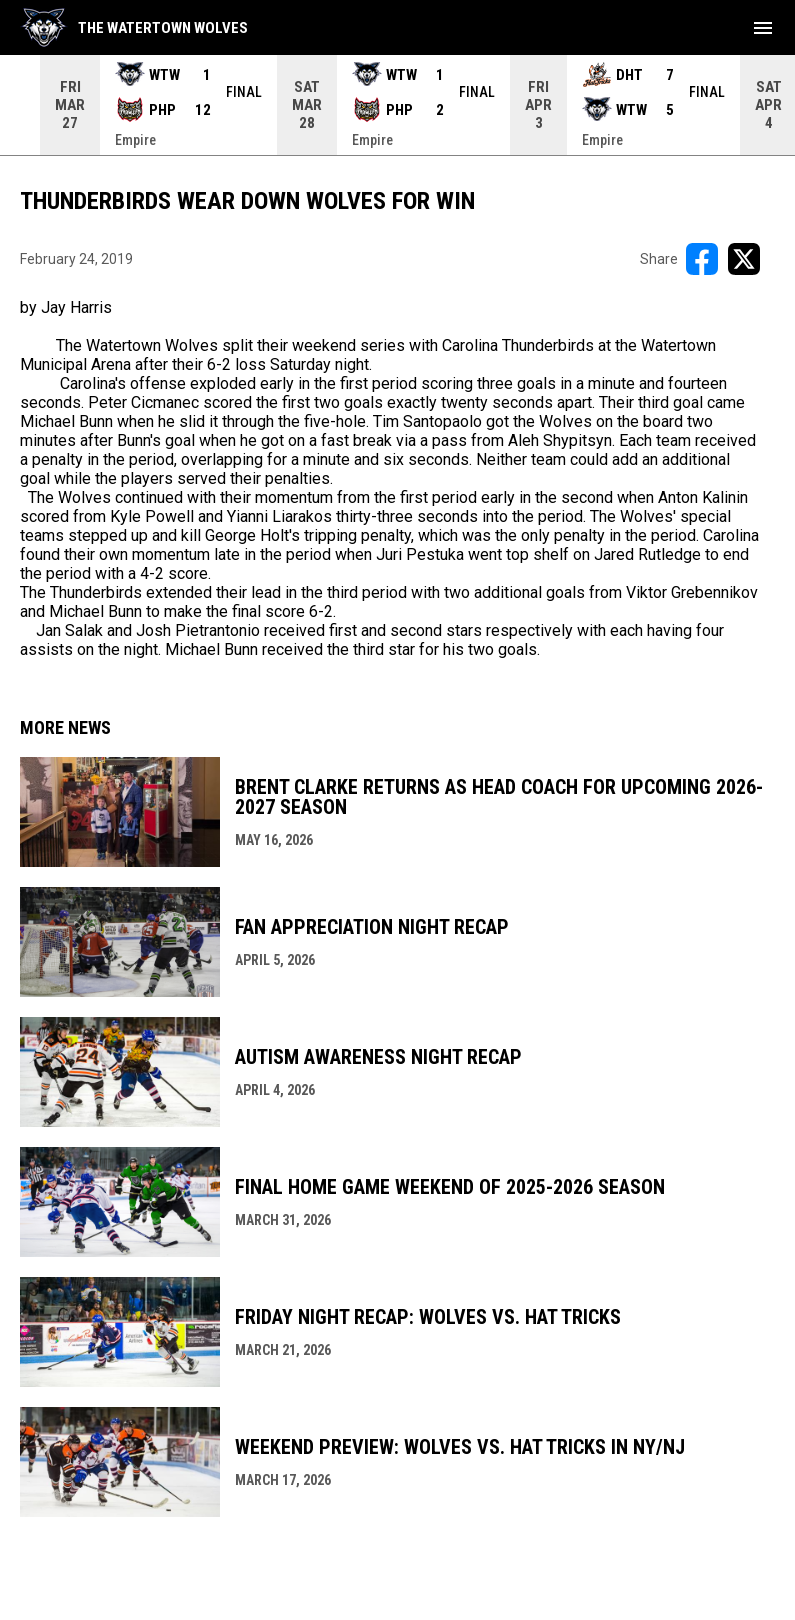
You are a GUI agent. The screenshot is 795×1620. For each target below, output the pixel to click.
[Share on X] (744, 259)
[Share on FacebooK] (702, 259)
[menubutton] (763, 28)
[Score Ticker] (397, 105)
